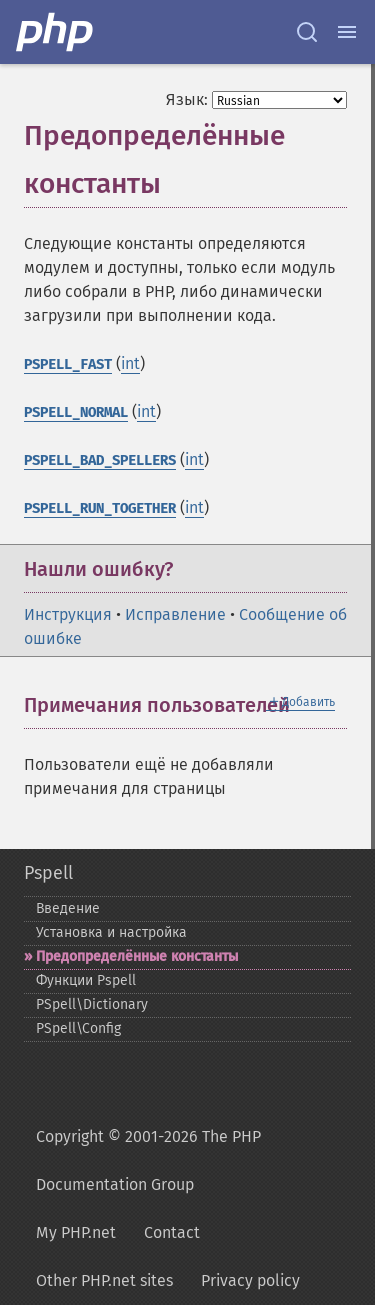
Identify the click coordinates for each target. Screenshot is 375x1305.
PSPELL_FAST (68, 364)
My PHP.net (76, 1232)
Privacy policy (250, 1280)
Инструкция (68, 614)
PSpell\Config (78, 1028)
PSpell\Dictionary (92, 1004)
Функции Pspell (86, 980)
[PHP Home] (56, 32)
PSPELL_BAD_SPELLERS (100, 460)
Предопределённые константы (137, 956)
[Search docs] (307, 32)
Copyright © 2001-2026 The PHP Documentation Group (148, 1160)
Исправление (175, 614)
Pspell (48, 873)
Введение (68, 908)
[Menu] (347, 32)
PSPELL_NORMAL (76, 412)
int (130, 363)
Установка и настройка (111, 932)
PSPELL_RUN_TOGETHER (100, 508)
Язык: (187, 99)
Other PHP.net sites (104, 1280)
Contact (172, 1232)
